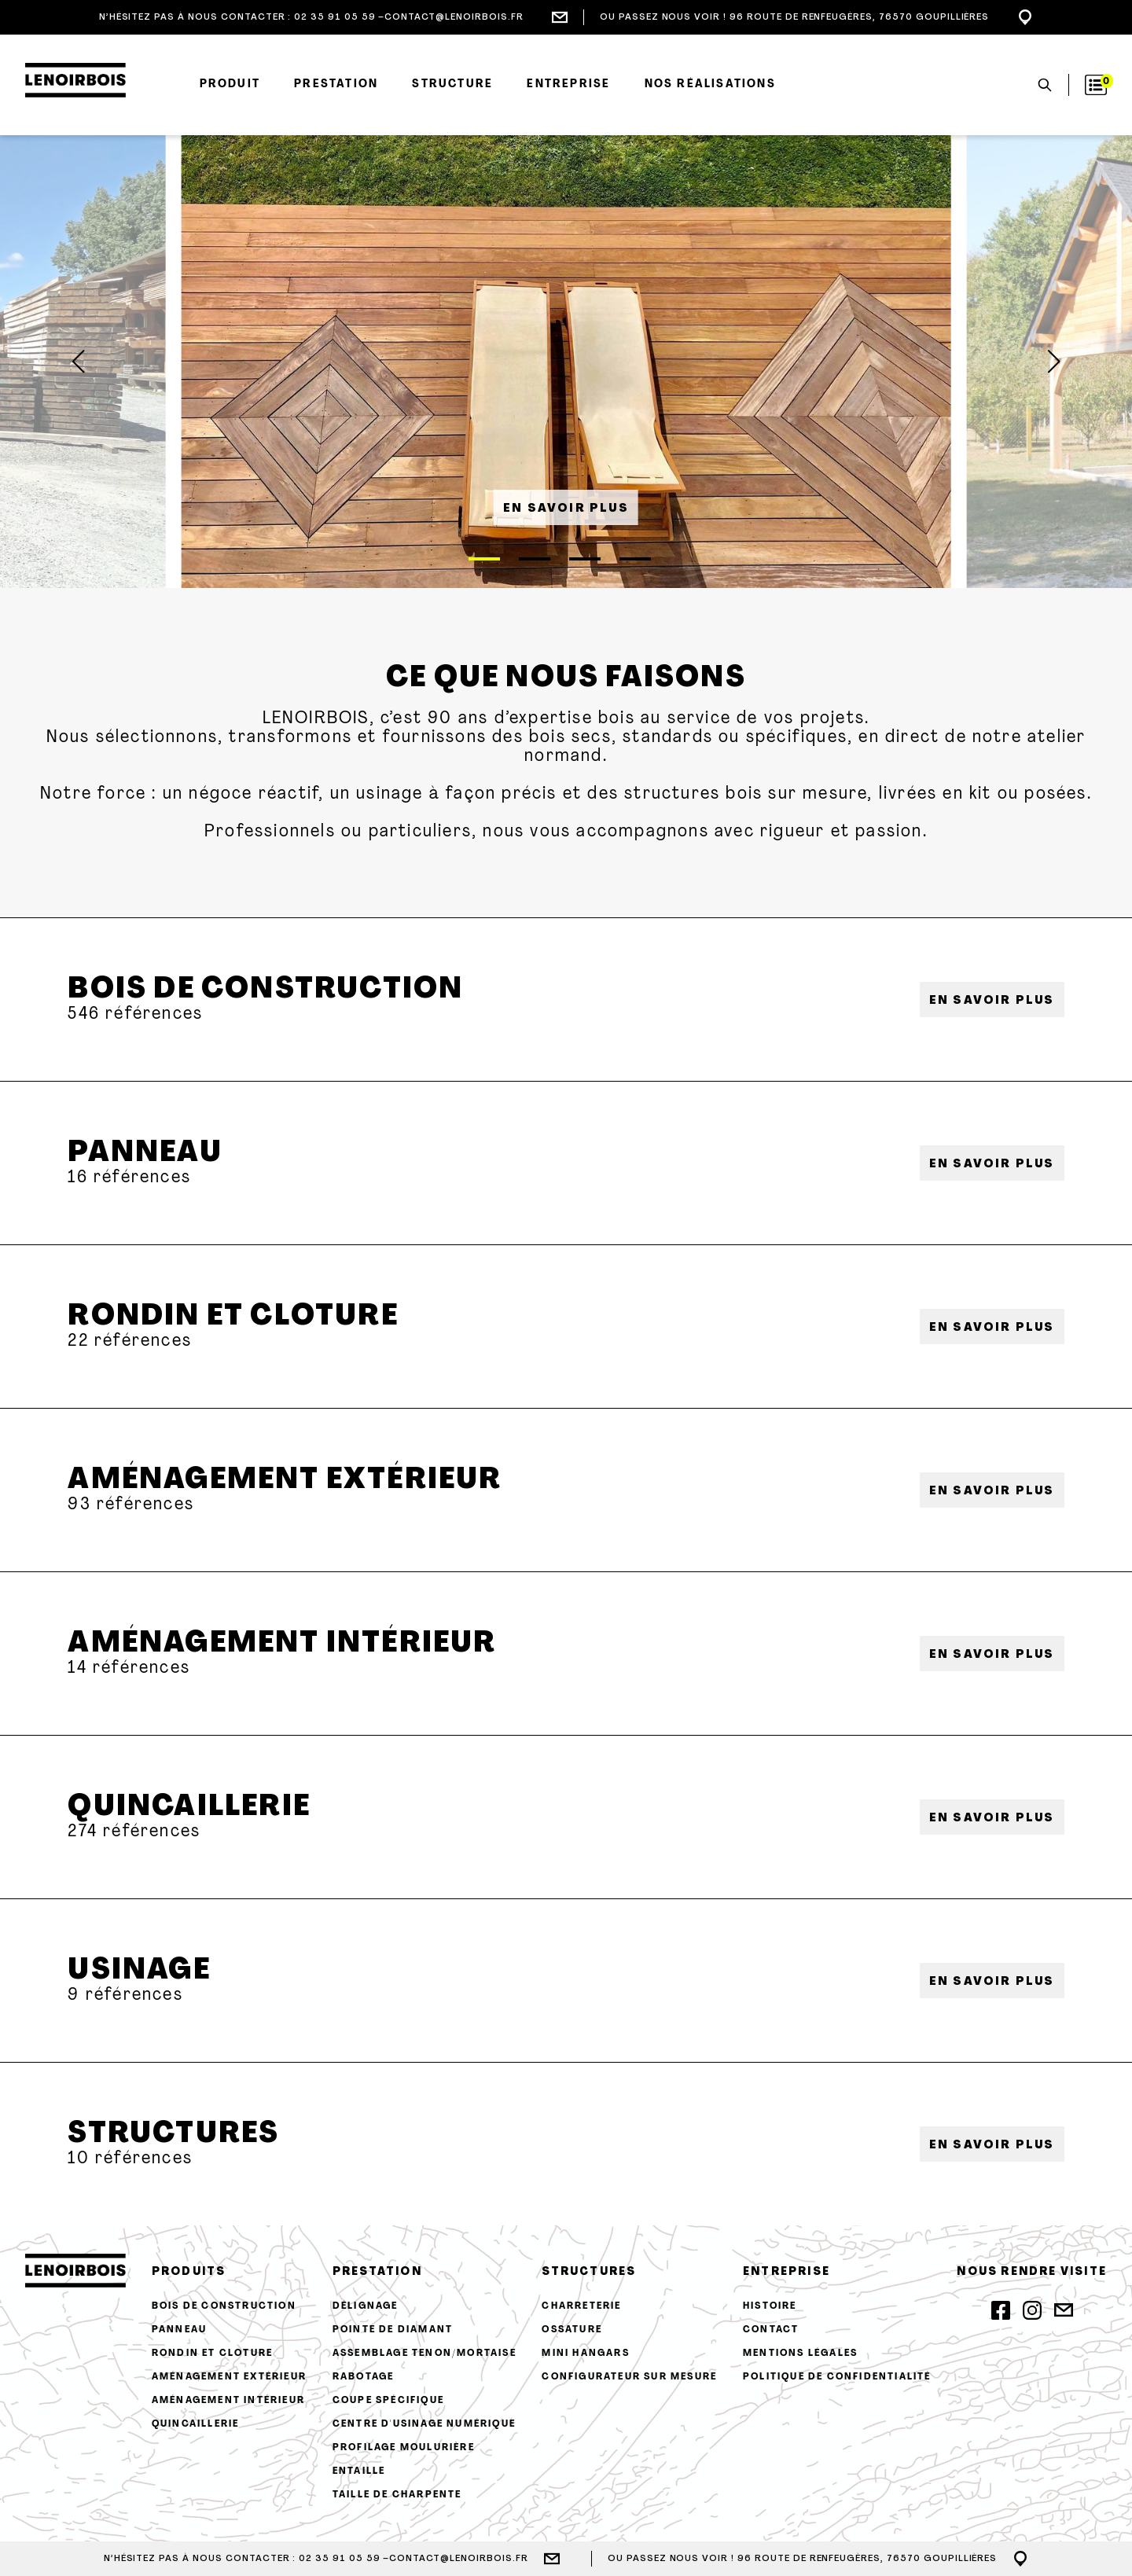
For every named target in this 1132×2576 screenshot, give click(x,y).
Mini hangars (585, 2353)
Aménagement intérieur (282, 1644)
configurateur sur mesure (629, 2377)
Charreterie (581, 2306)
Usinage (139, 1971)
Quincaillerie (189, 1807)
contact (771, 2330)
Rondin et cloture (233, 1317)
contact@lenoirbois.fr (454, 17)
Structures (173, 2134)
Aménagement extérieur (285, 1480)
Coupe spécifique (388, 2400)
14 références (129, 1668)
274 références (134, 1832)
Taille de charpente (397, 2495)
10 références (130, 2159)
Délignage (366, 2306)
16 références (129, 1178)
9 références (125, 1995)
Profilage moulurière (404, 2448)
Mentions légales (800, 2353)
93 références (131, 1505)
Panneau (145, 1153)
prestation (377, 2272)
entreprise (786, 2272)
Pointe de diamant (393, 2330)
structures (589, 2272)
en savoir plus (566, 509)
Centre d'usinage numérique (424, 2424)
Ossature (572, 2330)
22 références (130, 1341)
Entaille (359, 2471)
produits (189, 2272)
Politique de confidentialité (837, 2377)
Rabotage (364, 2377)
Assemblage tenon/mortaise (424, 2353)
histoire (770, 2306)
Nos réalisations (710, 84)
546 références (135, 1014)
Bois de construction (265, 990)
